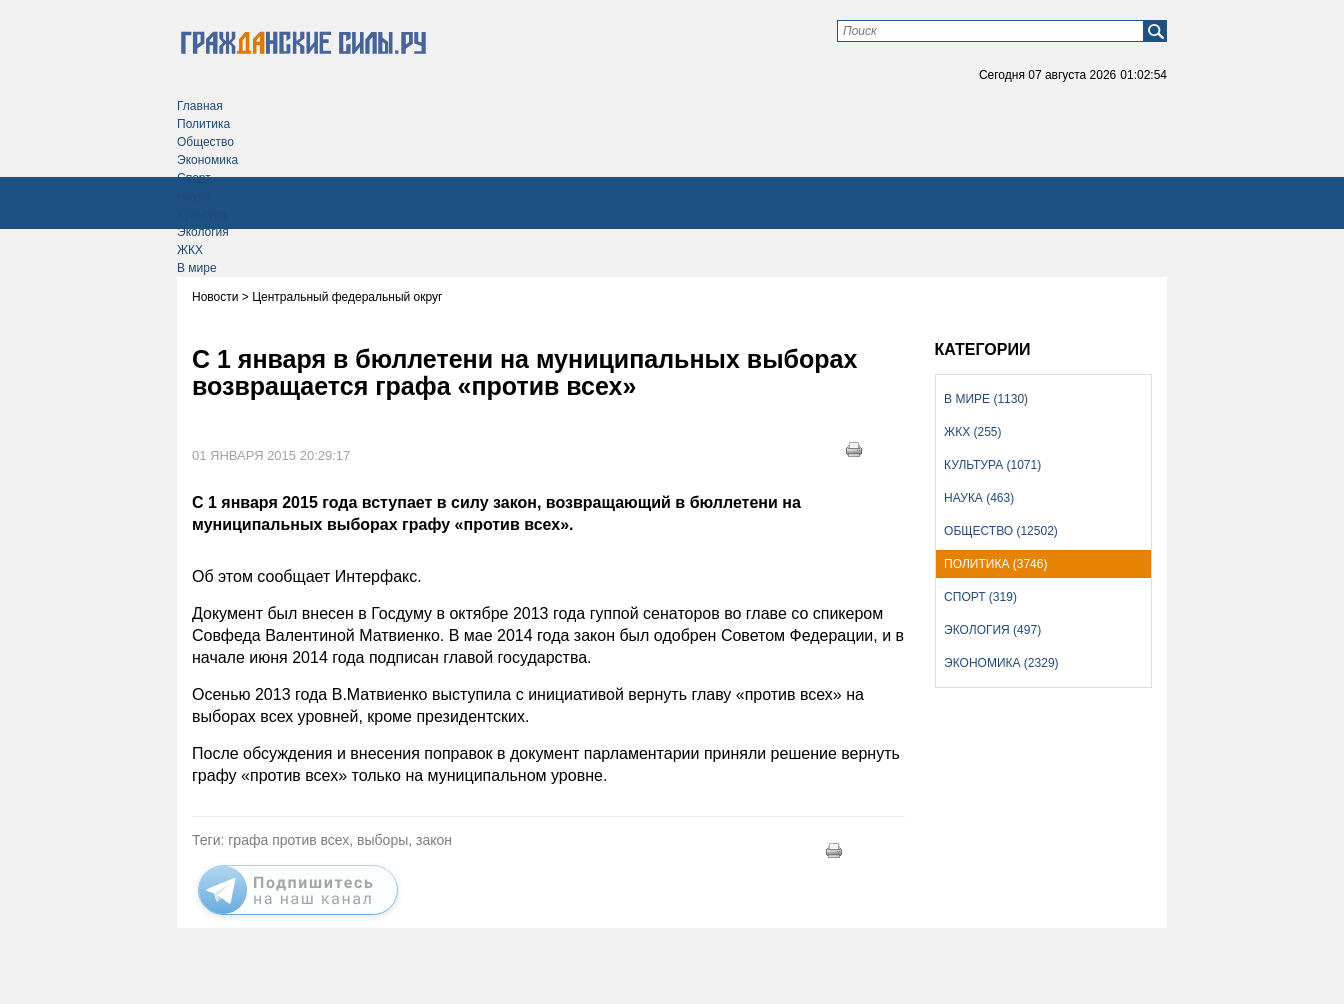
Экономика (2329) (1001, 663)
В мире (197, 268)
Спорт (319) (980, 597)
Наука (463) (979, 498)
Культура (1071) (992, 465)
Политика (203, 124)
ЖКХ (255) (972, 432)
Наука (193, 196)
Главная (200, 106)
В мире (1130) (986, 399)
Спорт (194, 178)
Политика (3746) (995, 564)
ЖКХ (190, 250)
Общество (205, 142)
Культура (202, 214)
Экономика (207, 160)
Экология (203, 232)
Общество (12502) (1001, 531)
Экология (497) (992, 630)
